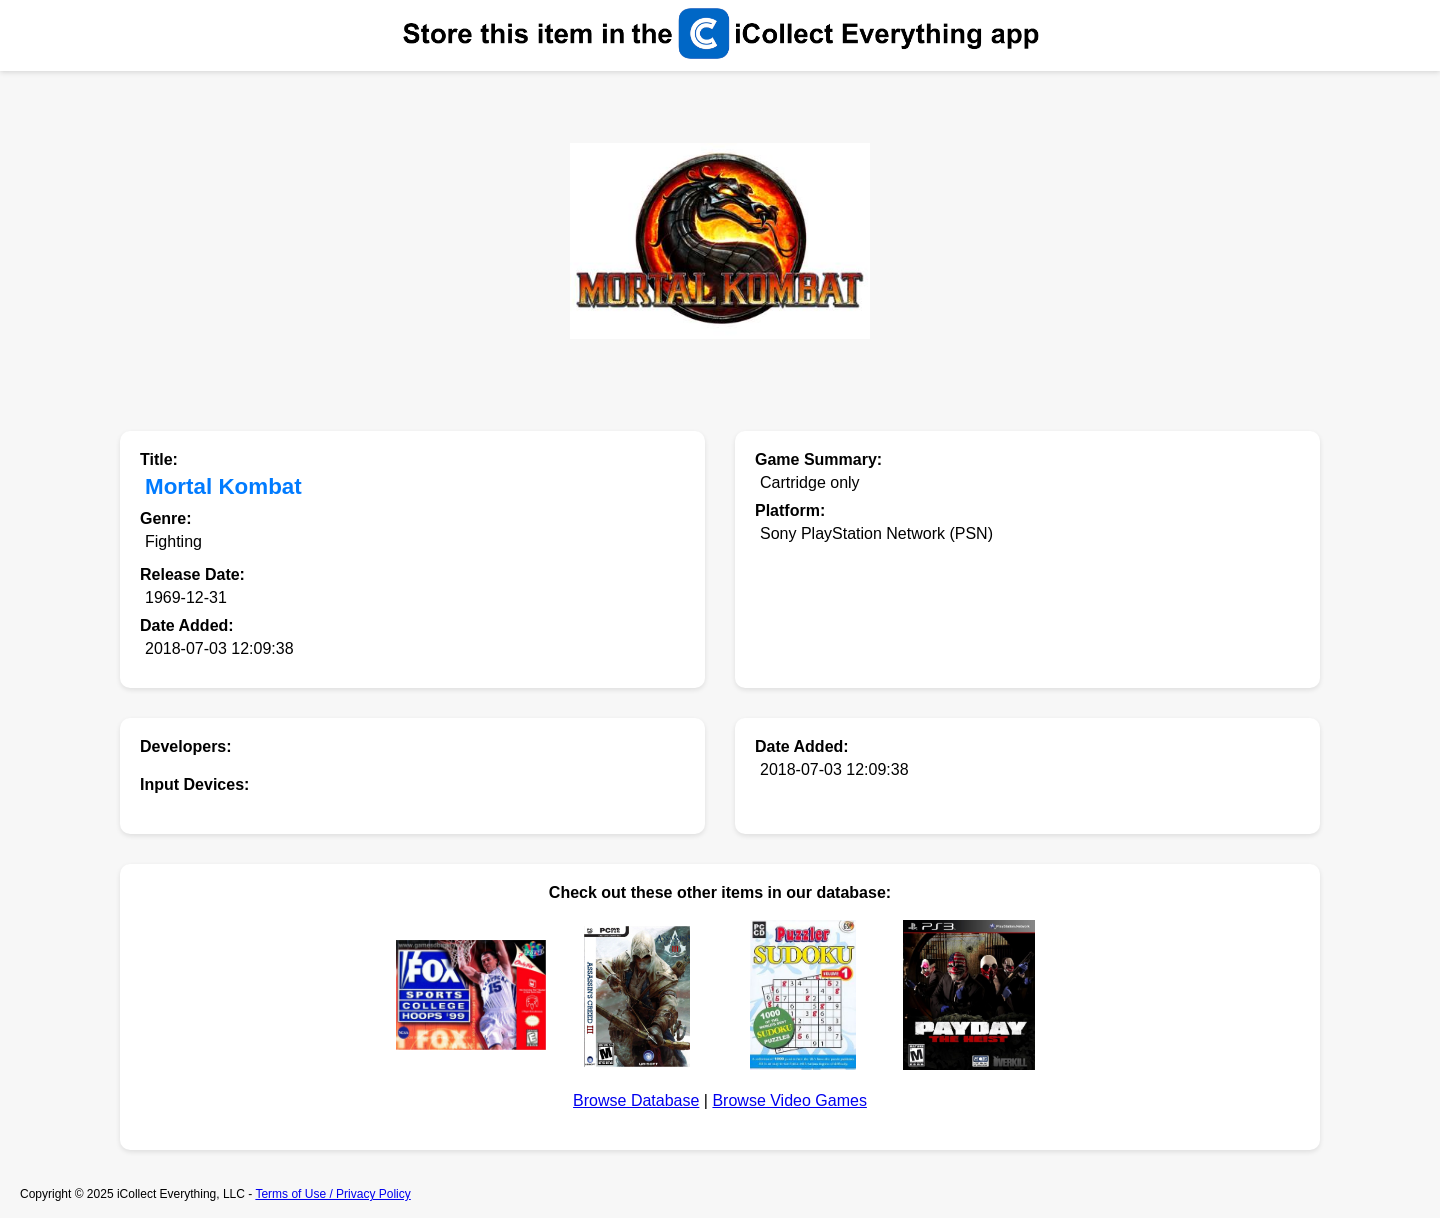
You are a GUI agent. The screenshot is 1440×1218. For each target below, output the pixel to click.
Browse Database (636, 1100)
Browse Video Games (789, 1100)
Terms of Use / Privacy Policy (332, 1194)
